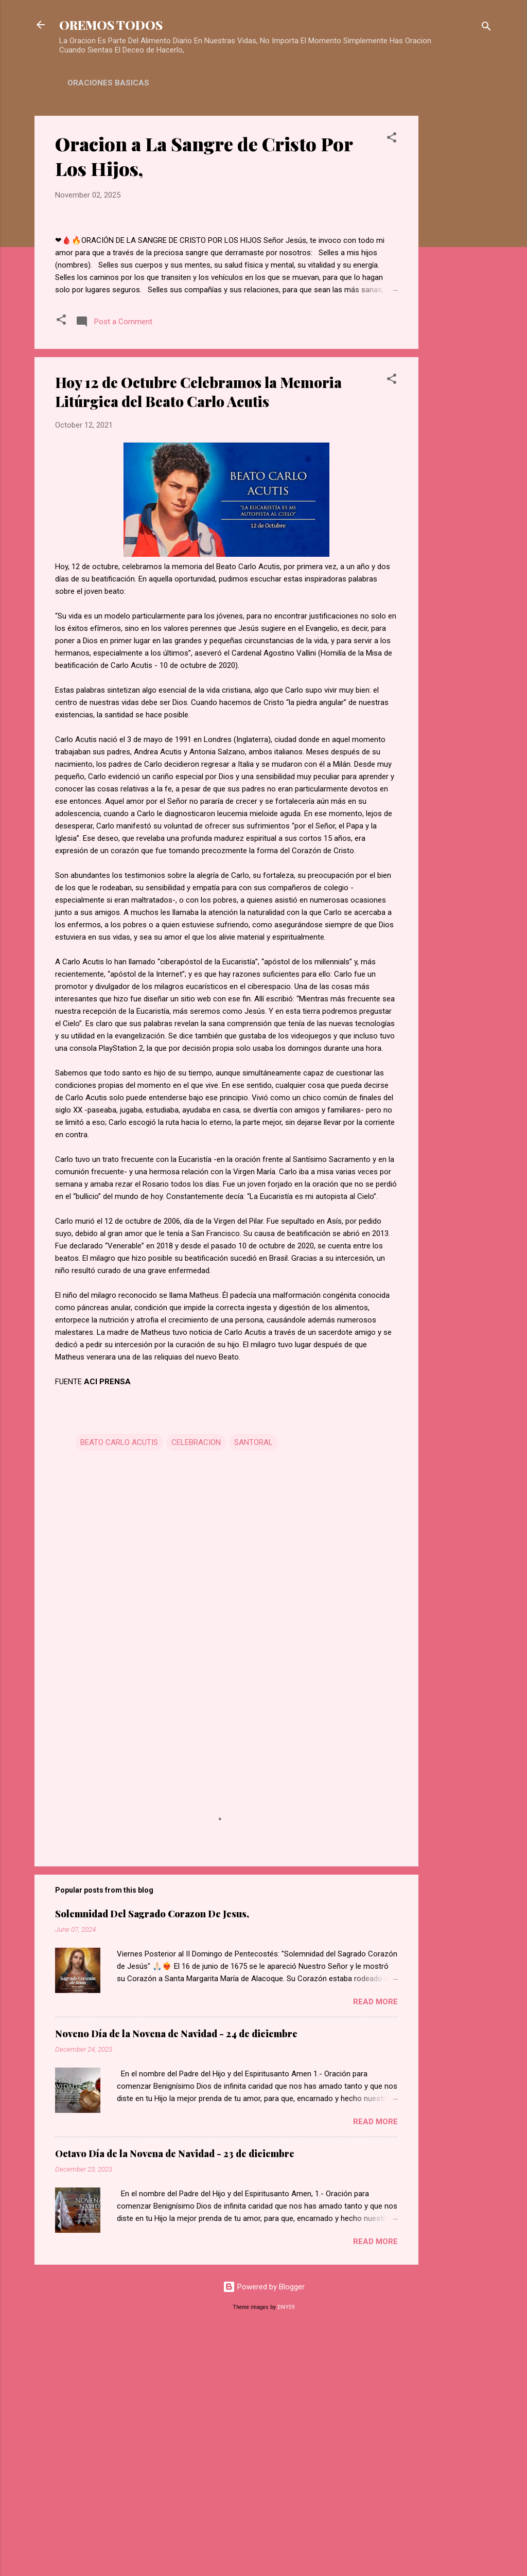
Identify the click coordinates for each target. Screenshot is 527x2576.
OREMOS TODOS (111, 24)
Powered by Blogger (264, 2528)
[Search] (486, 28)
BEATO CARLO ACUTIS (119, 1684)
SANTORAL (253, 1684)
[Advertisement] (460, 270)
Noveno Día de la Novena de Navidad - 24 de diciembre (176, 2275)
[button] (391, 139)
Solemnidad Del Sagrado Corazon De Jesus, (152, 2155)
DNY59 (286, 2549)
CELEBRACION (196, 1684)
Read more (375, 2243)
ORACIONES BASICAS (108, 82)
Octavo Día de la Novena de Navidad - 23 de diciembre (174, 2395)
